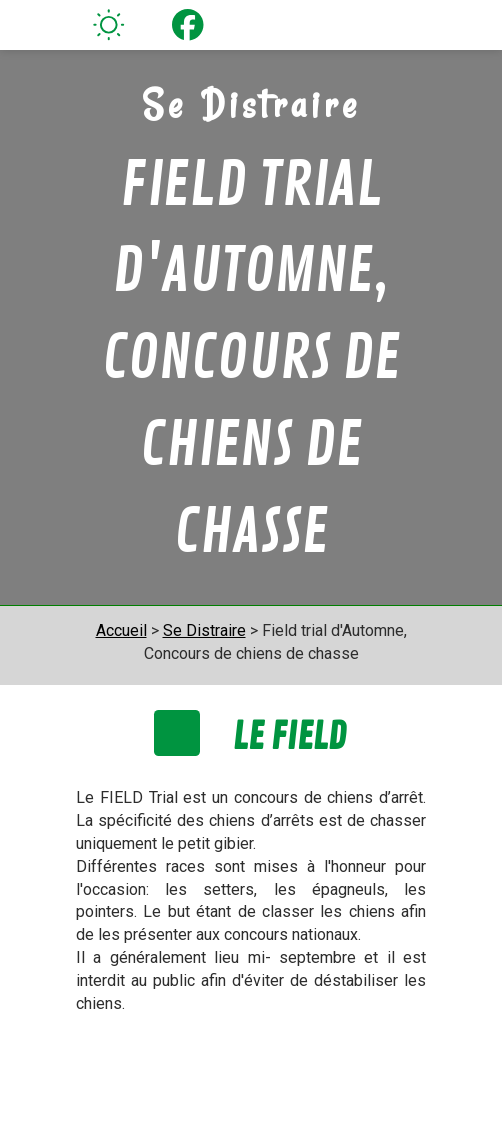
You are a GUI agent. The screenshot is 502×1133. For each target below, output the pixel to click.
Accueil (121, 630)
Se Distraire (204, 630)
